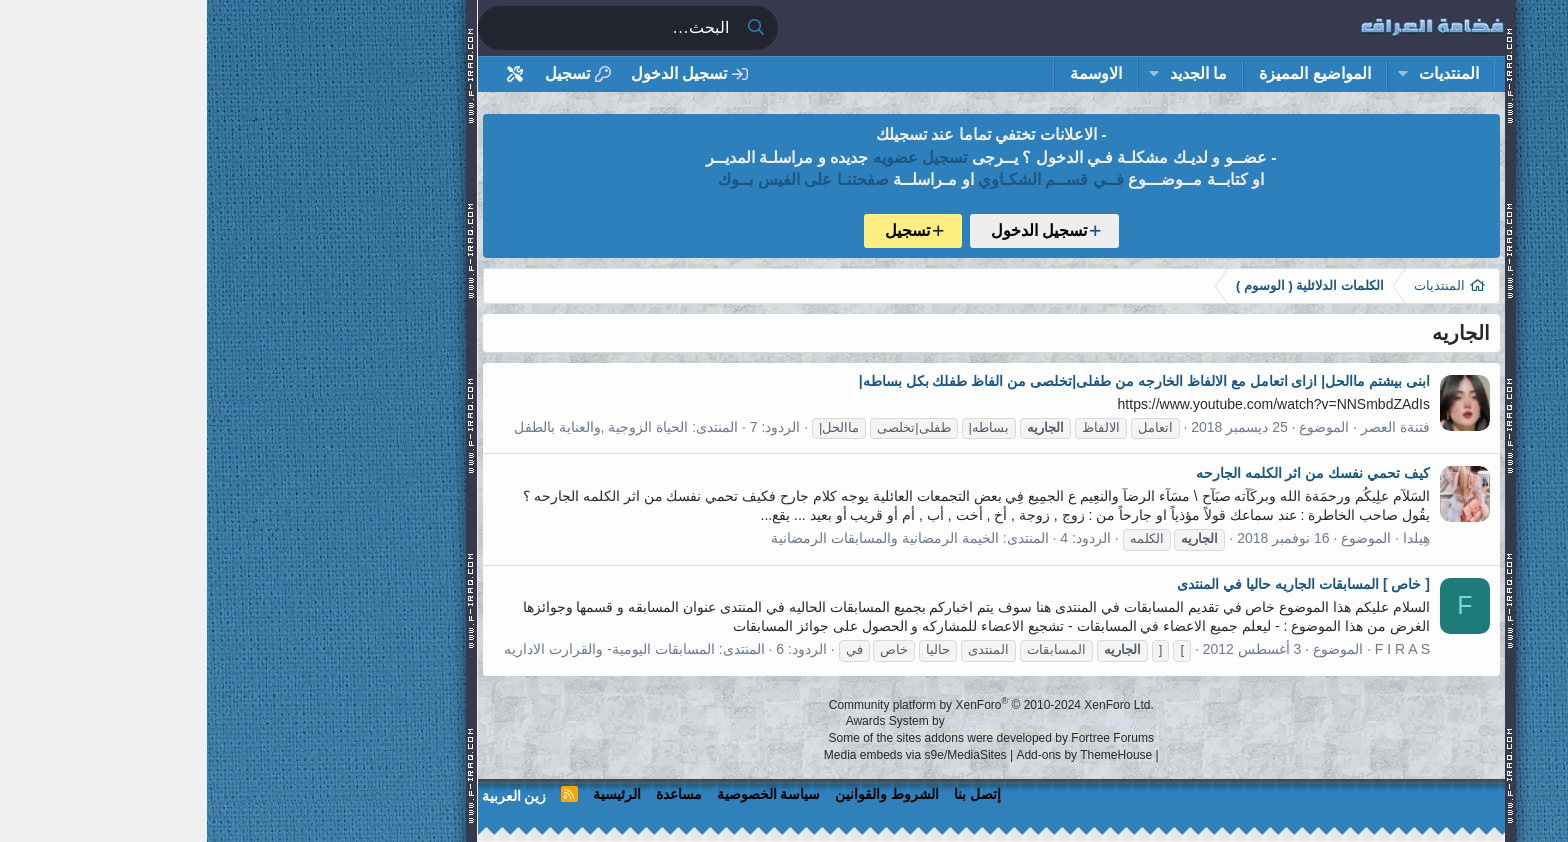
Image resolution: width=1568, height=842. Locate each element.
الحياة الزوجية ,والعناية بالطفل (394, 427)
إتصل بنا (770, 794)
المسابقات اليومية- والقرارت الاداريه (402, 649)
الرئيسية (410, 794)
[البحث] (400, 28)
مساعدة (472, 794)
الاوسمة (889, 73)
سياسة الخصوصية (562, 794)
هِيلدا (1209, 538)
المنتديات (1242, 73)
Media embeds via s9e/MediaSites (708, 755)
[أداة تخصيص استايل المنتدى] (308, 74)
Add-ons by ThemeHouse (877, 755)
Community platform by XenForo (784, 705)
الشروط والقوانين (680, 794)
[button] (1195, 74)
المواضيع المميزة (1107, 73)
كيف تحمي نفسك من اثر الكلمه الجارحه (1106, 473)
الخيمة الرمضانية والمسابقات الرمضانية (678, 538)
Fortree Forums (905, 738)
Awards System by (784, 721)
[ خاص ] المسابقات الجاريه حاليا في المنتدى (1096, 584)
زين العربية (307, 796)
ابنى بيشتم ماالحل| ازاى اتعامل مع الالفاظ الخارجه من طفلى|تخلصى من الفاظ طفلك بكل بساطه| (937, 381)
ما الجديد (991, 73)
